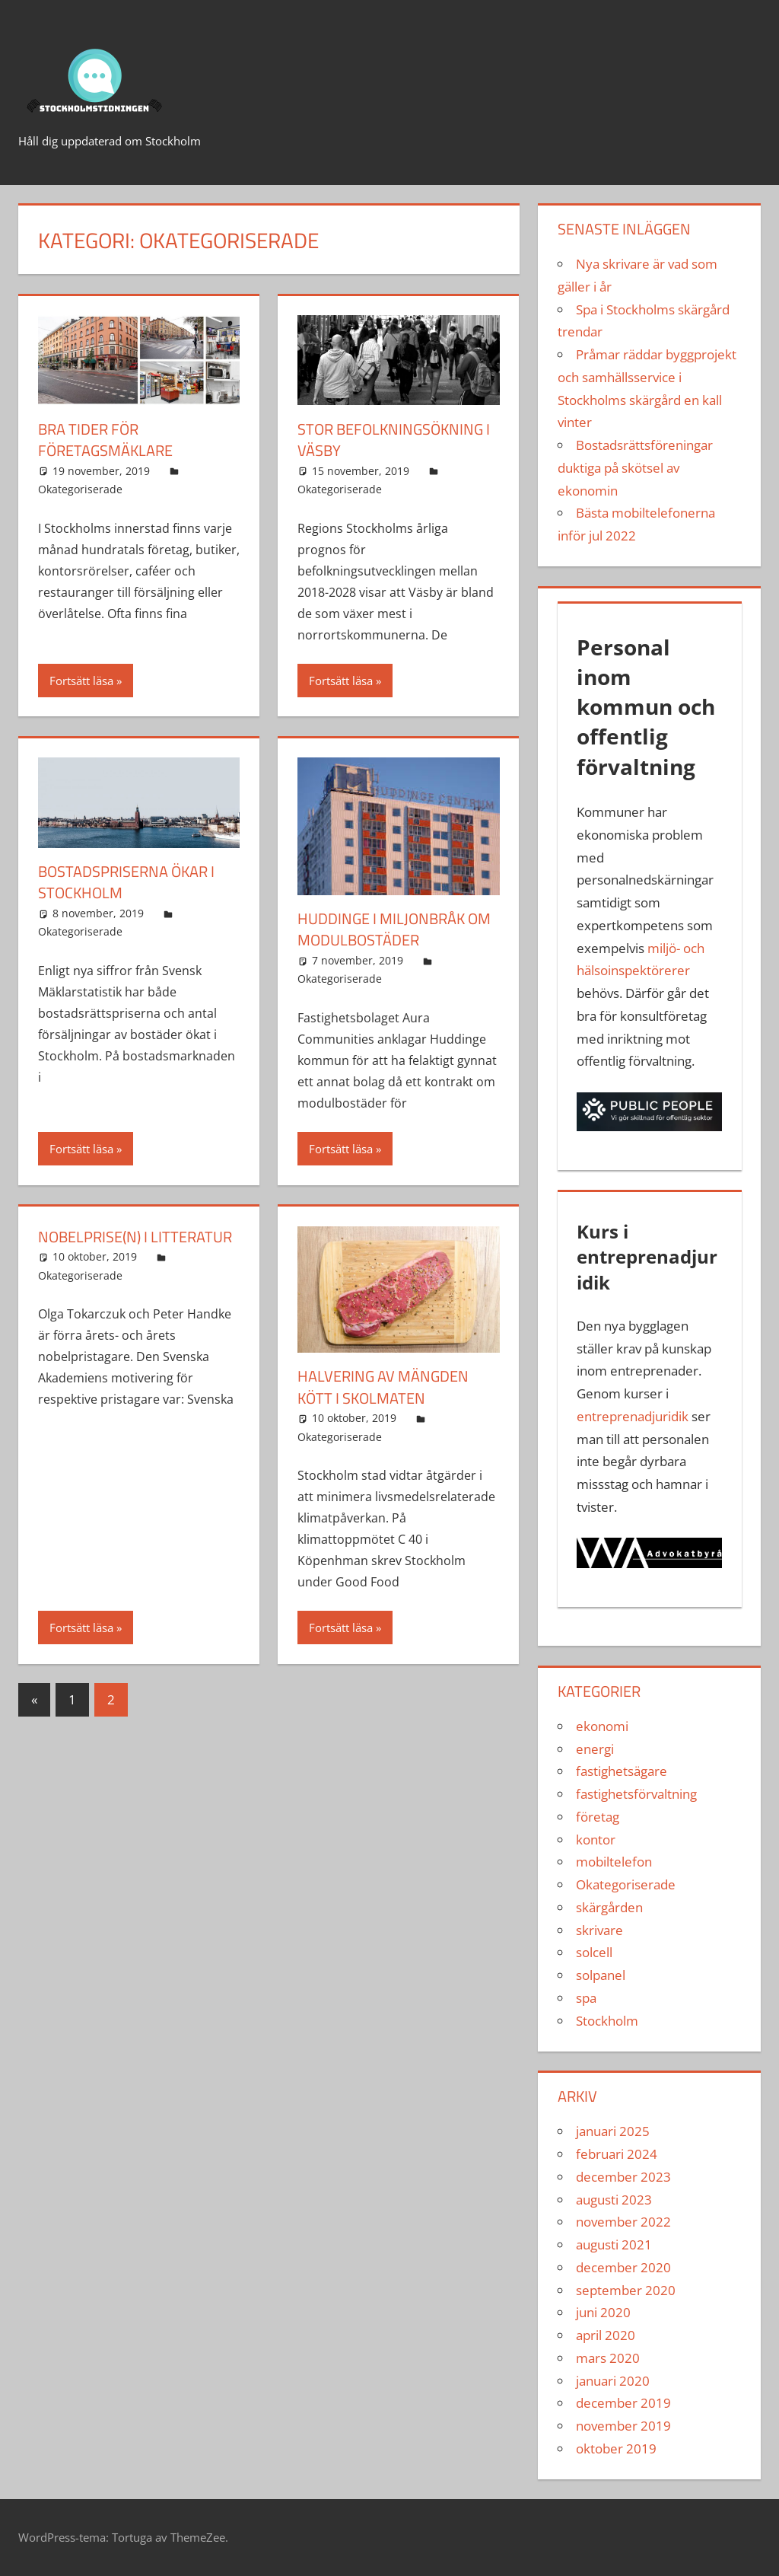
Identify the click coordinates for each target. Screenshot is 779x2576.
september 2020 (626, 2290)
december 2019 (623, 2403)
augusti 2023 (614, 2199)
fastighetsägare (621, 1771)
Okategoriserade (80, 488)
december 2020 (623, 2267)
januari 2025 (613, 2131)
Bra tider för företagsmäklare (105, 439)
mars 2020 (608, 2358)
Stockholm (607, 2020)
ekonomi (602, 1726)
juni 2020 (603, 2312)
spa (586, 1998)
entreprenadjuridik (632, 1416)
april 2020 (605, 2335)
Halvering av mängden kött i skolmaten (383, 1385)
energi (595, 1749)
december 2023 (623, 2176)
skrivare (599, 1930)
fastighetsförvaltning (636, 1794)
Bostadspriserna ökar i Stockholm (126, 881)
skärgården (609, 1907)
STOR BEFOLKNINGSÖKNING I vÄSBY (393, 439)
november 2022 (623, 2221)
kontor (595, 1839)
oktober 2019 (616, 2448)
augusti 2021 (614, 2244)
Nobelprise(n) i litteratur (135, 1234)
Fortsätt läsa (81, 679)
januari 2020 (613, 2380)
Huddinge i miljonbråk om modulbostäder (394, 928)
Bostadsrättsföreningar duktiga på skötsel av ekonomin (635, 467)
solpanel (600, 1975)
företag (597, 1816)
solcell (594, 1952)
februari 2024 (616, 2154)
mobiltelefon (614, 1861)
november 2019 (623, 2425)
